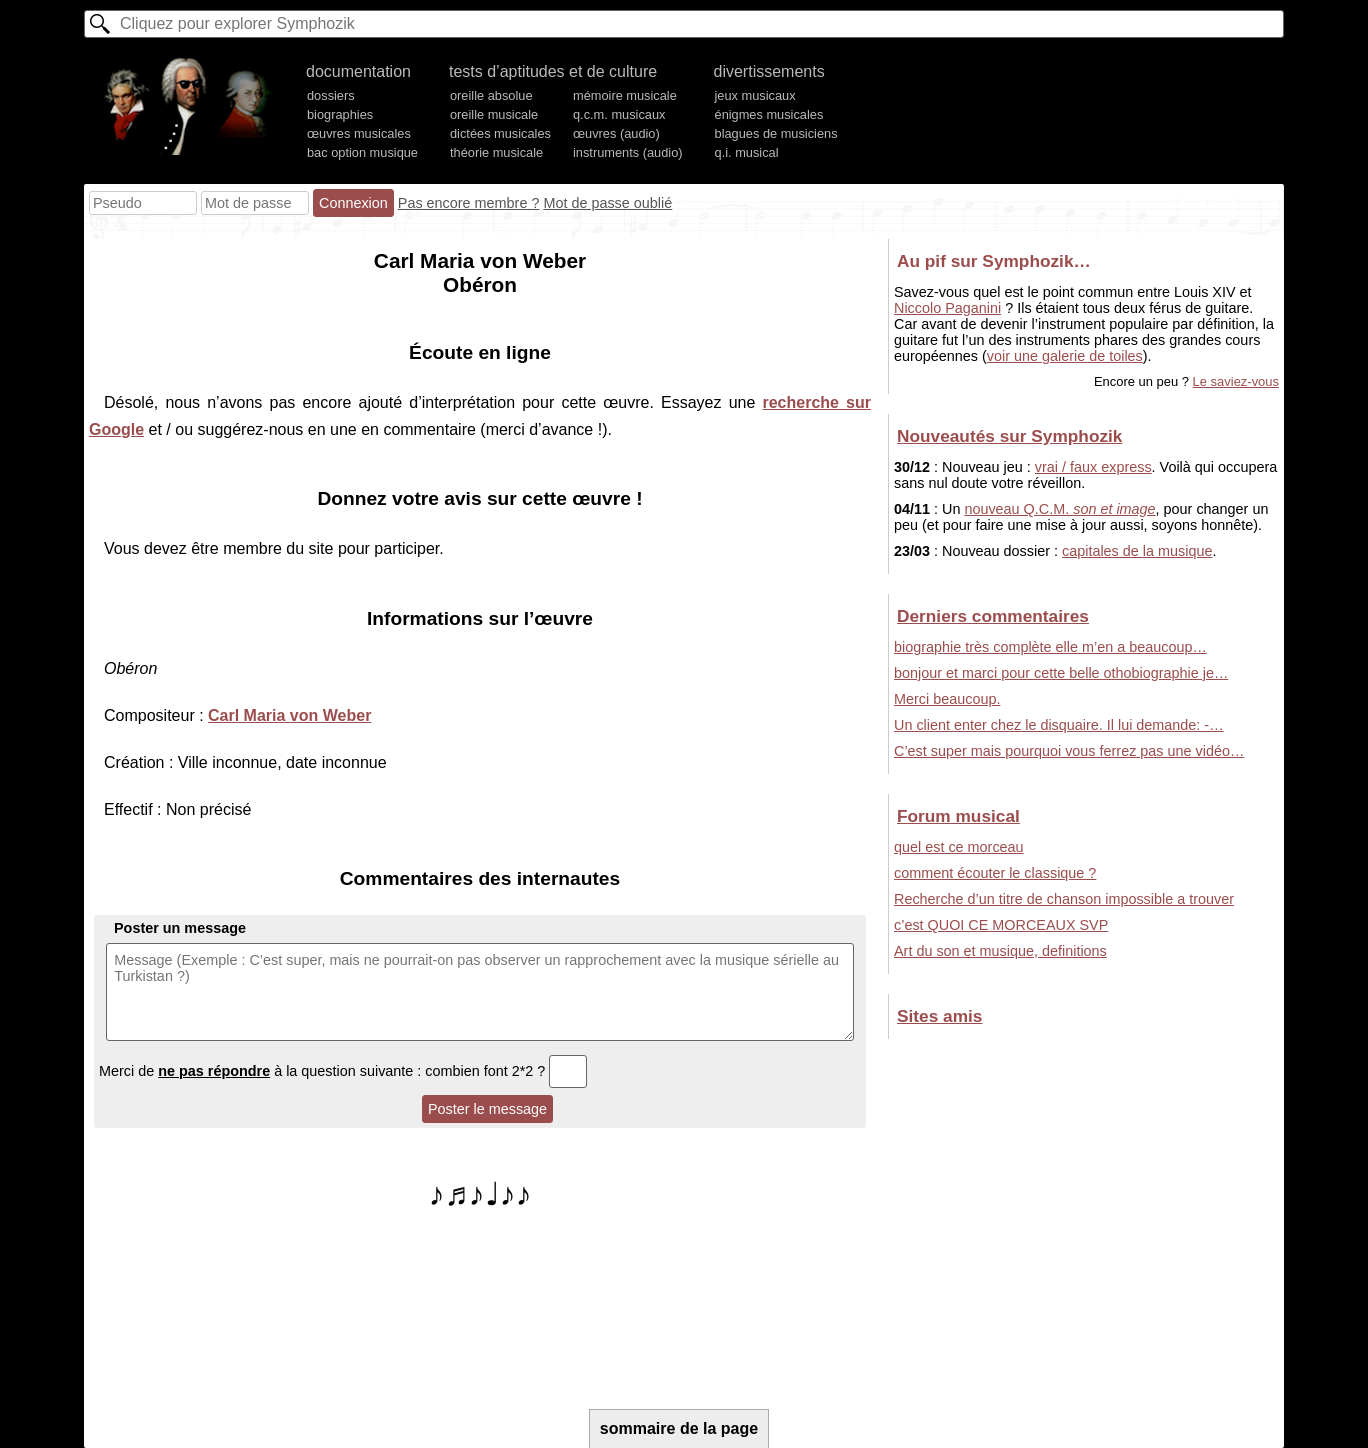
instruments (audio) (628, 152)
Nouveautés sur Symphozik (1009, 436)
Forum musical (958, 816)
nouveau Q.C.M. (1059, 509)
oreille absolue (491, 95)
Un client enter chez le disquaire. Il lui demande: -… (1059, 725)
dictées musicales (500, 133)
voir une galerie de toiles (1065, 356)
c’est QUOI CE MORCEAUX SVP (1001, 925)
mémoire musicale (625, 95)
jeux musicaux (755, 95)
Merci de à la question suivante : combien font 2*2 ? (343, 1071)
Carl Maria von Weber (289, 715)
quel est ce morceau (959, 847)
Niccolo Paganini (947, 308)
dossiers (331, 95)
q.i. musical (747, 152)
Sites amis (939, 1016)
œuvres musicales (359, 133)
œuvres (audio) (616, 133)
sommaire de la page (679, 1428)
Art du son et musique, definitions (1000, 951)
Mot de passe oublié (607, 203)
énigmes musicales (769, 114)
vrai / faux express (1093, 467)
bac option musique (362, 152)
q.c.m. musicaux (619, 114)
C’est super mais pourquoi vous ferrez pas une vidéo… (1069, 751)
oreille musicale (494, 114)
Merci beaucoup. (947, 699)
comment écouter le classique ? (995, 873)
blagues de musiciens (776, 133)
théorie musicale (496, 152)
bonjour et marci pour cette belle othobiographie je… (1061, 673)
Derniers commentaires (993, 616)
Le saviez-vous (1236, 381)
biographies (340, 114)
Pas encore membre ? (469, 203)
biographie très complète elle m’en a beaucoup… (1050, 647)
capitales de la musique (1137, 551)
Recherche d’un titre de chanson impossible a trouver (1064, 899)
